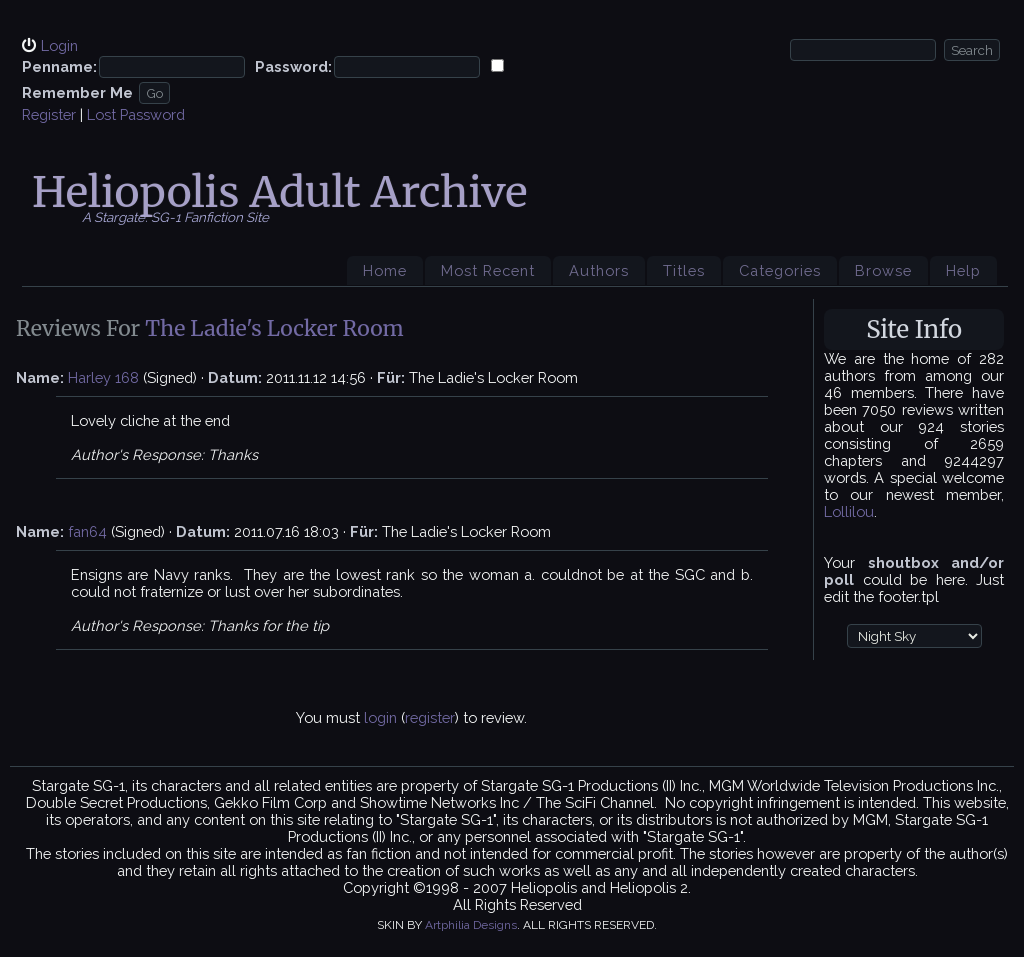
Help (963, 270)
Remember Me (77, 92)
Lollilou (849, 511)
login (380, 717)
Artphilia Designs (471, 925)
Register (49, 114)
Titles (684, 270)
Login (59, 45)
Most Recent (488, 270)
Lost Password (136, 114)
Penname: (59, 66)
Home (385, 270)
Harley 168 (103, 377)
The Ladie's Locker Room (274, 328)
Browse (883, 270)
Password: (293, 66)
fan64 (87, 531)
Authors (599, 270)
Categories (780, 270)
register (430, 717)
